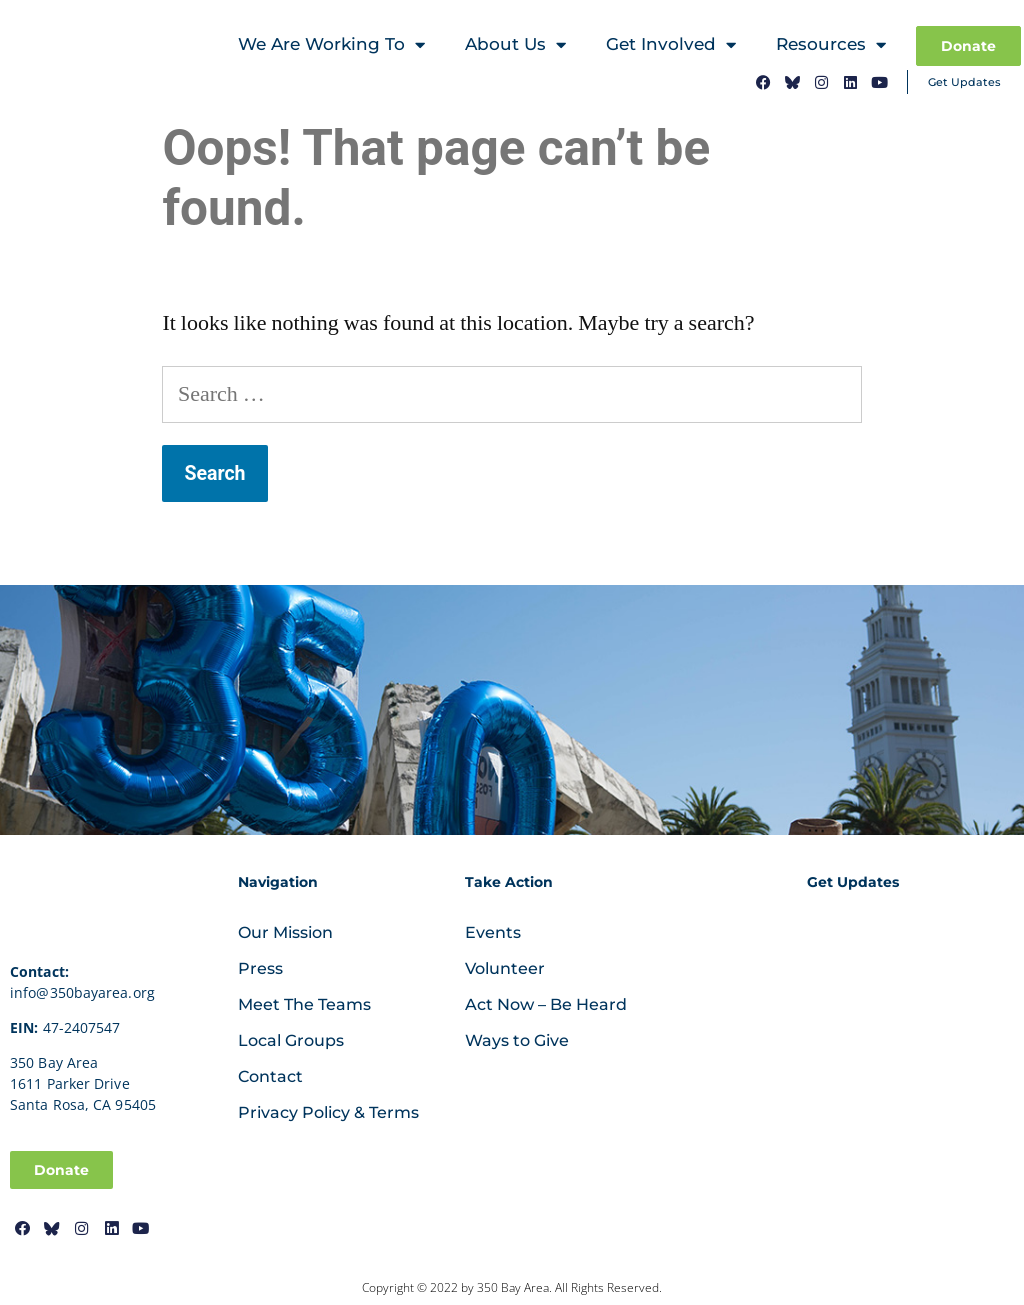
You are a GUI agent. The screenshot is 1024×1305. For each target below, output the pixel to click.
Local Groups (291, 1040)
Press (260, 968)
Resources (831, 46)
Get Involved (671, 46)
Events (493, 932)
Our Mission (285, 932)
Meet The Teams (304, 1004)
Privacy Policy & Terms (328, 1112)
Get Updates (964, 82)
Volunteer (505, 968)
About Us (515, 46)
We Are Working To (331, 46)
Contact (270, 1076)
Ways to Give (517, 1040)
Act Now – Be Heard (546, 1004)
